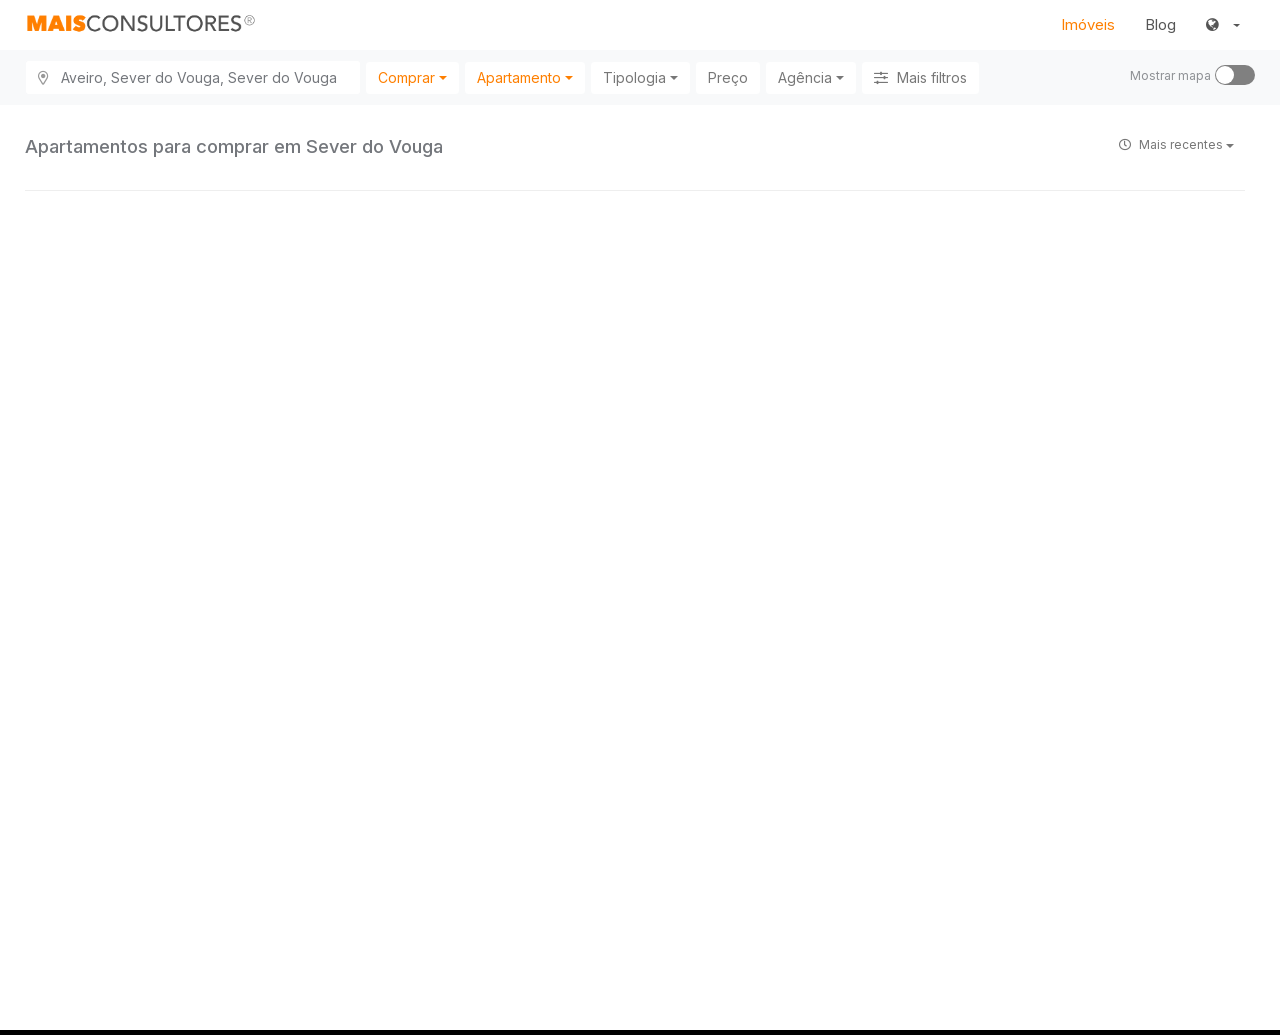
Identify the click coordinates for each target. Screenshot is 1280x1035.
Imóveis (1088, 24)
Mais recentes (1176, 144)
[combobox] (412, 78)
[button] (1223, 25)
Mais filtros (920, 77)
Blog (1160, 24)
